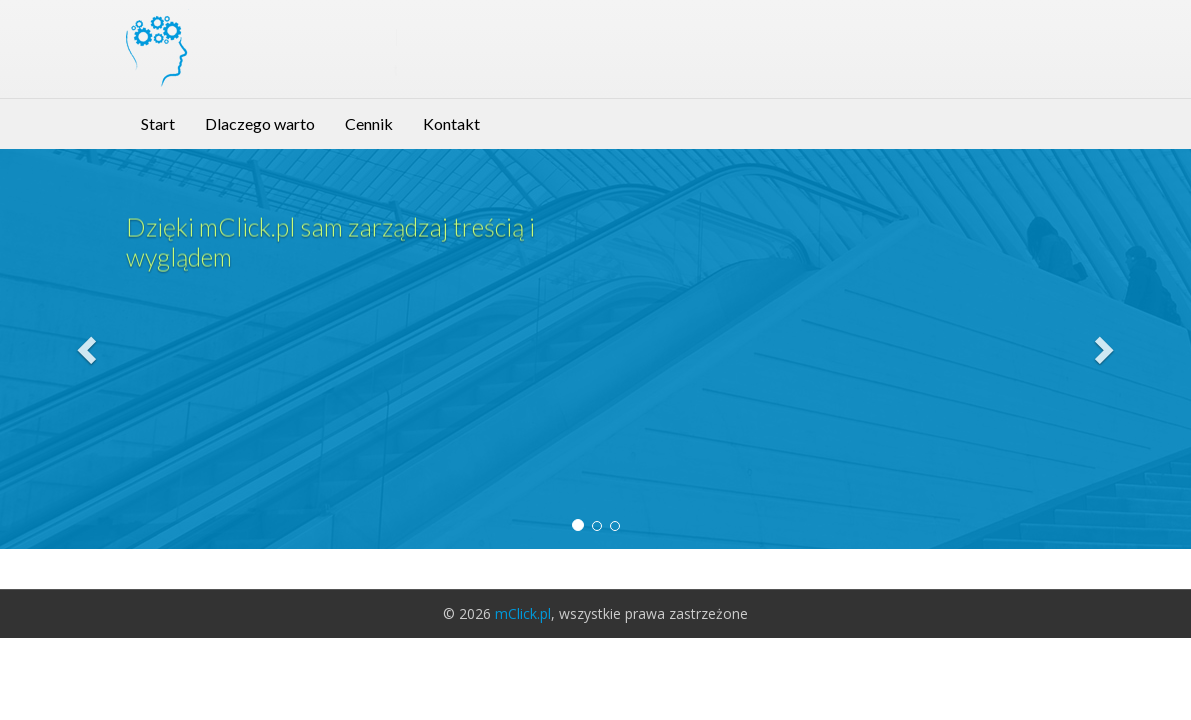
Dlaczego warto (260, 123)
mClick (266, 34)
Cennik (369, 123)
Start (158, 123)
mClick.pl (523, 613)
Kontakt (451, 123)
